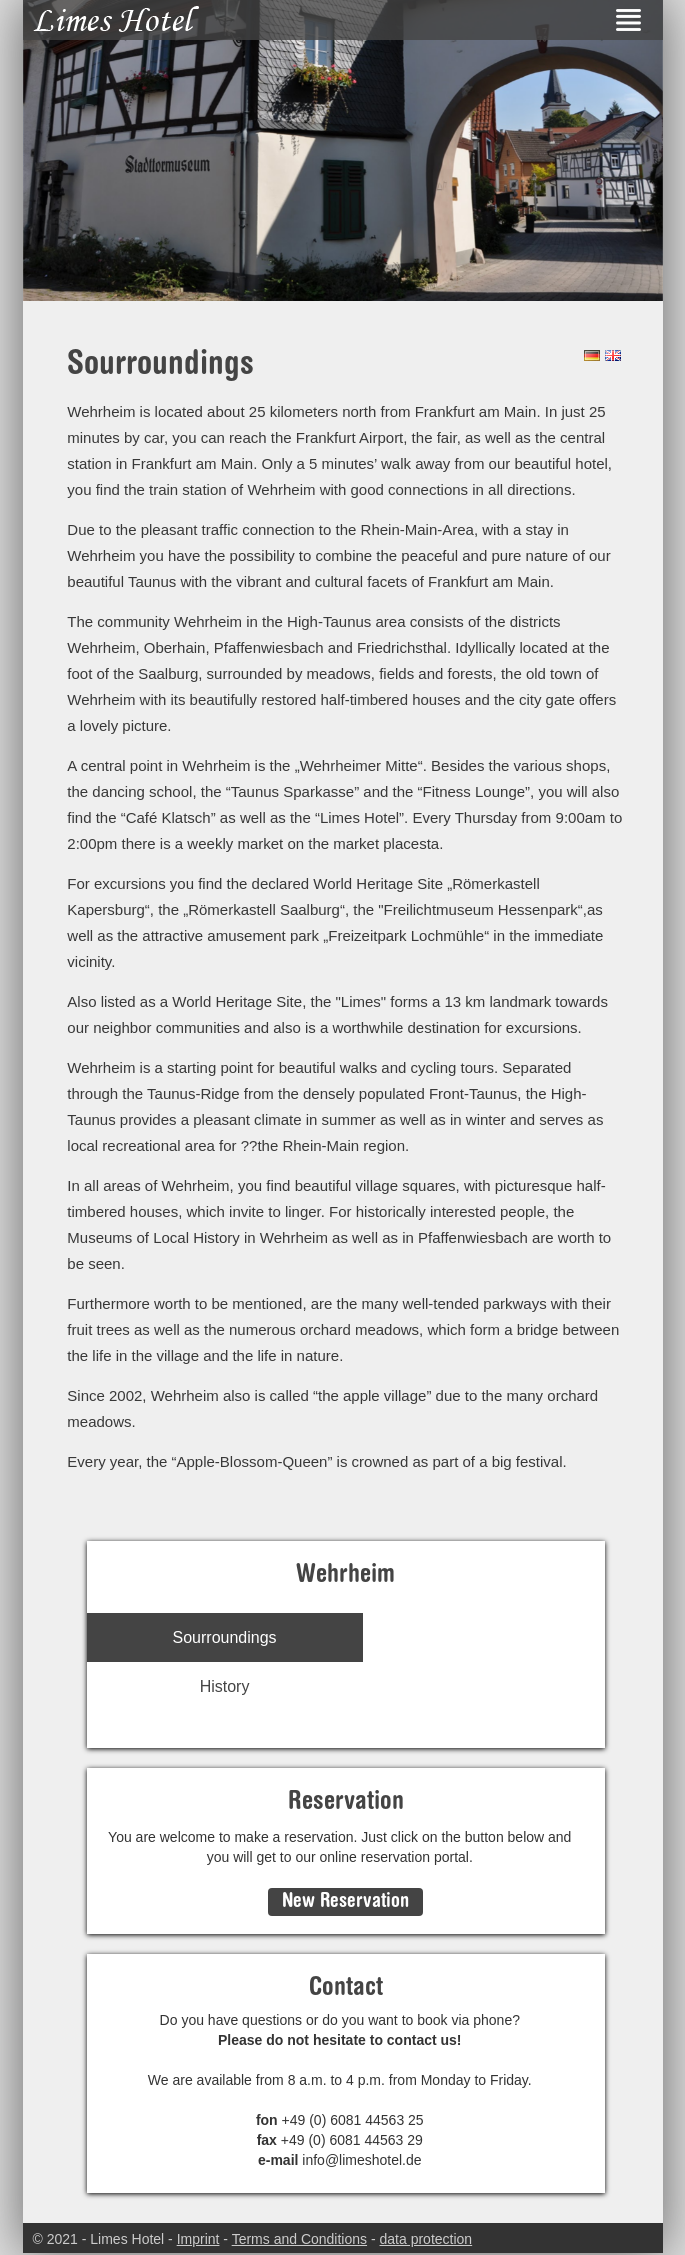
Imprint (198, 2239)
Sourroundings (225, 1637)
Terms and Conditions (299, 2239)
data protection (426, 2239)
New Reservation (345, 1902)
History (225, 1686)
